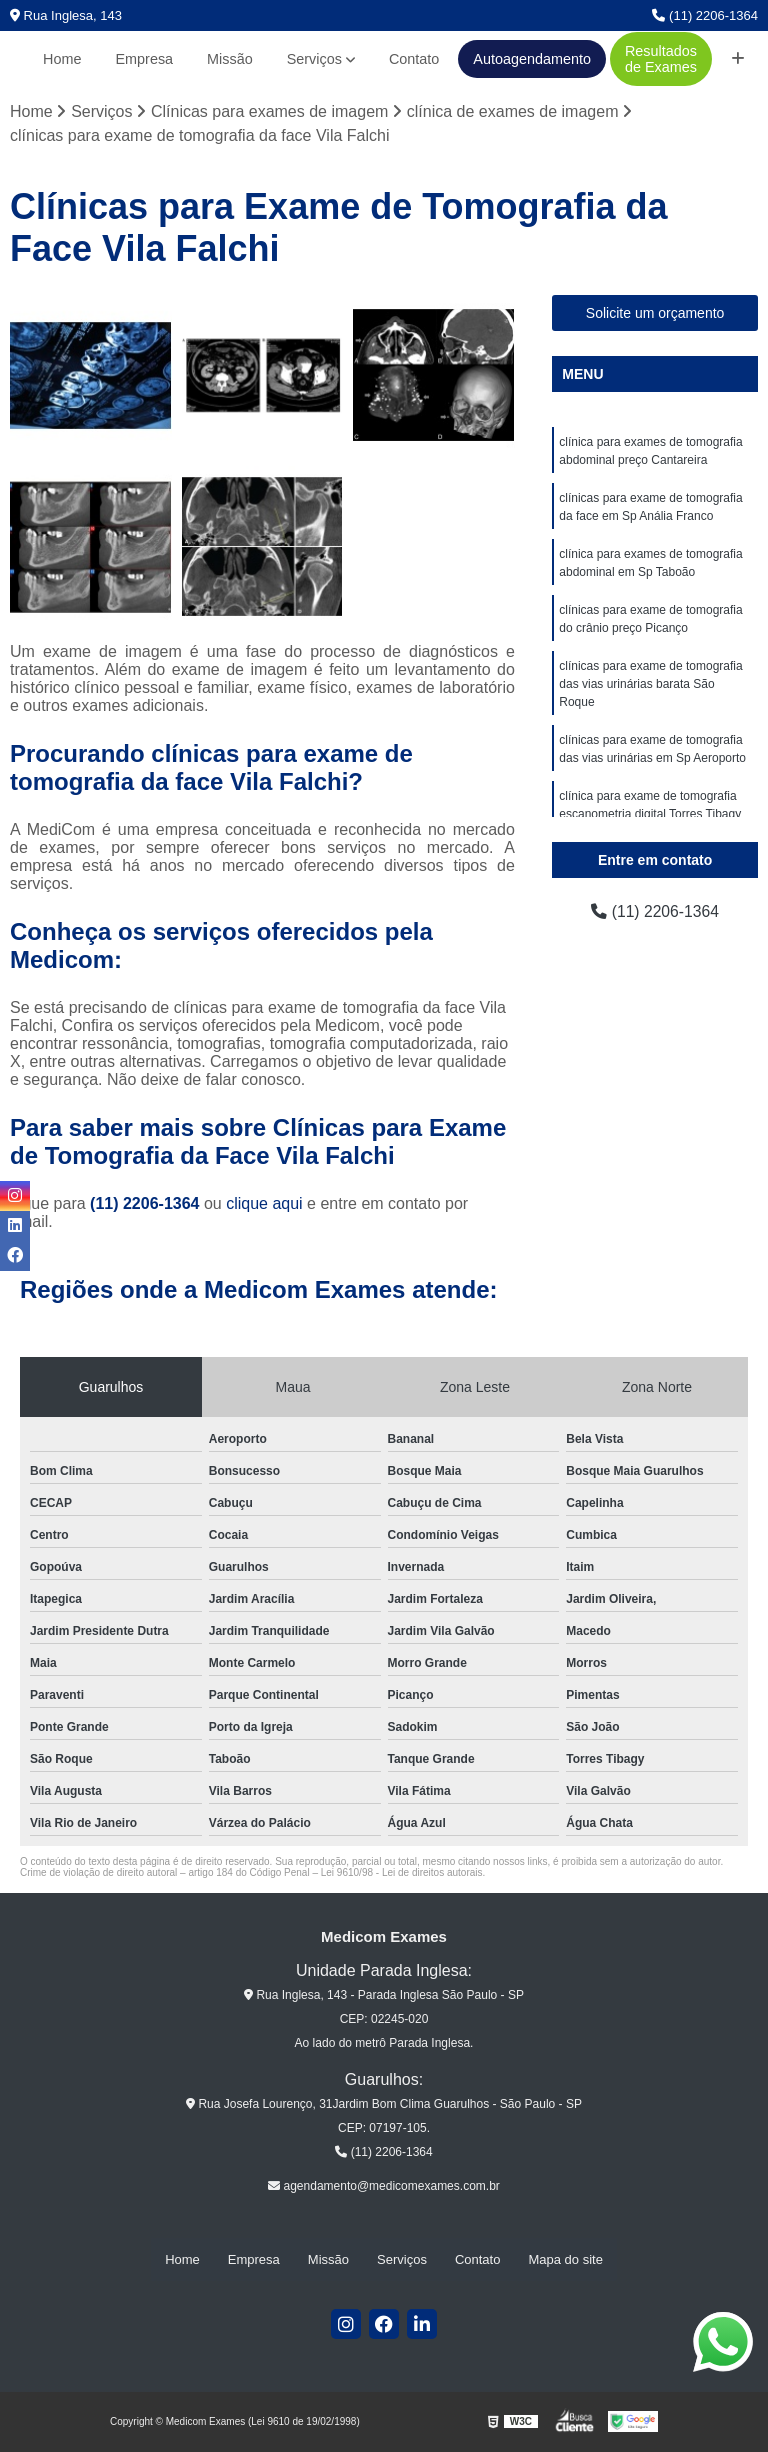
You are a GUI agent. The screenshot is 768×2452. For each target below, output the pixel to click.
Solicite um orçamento (655, 313)
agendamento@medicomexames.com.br (384, 2186)
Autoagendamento (532, 59)
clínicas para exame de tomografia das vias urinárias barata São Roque (650, 684)
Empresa (145, 59)
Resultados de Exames (661, 59)
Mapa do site (565, 2259)
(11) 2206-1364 (705, 15)
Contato (414, 59)
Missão (230, 59)
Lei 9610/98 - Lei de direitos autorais (402, 1872)
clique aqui (264, 1203)
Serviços (314, 59)
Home (62, 59)
